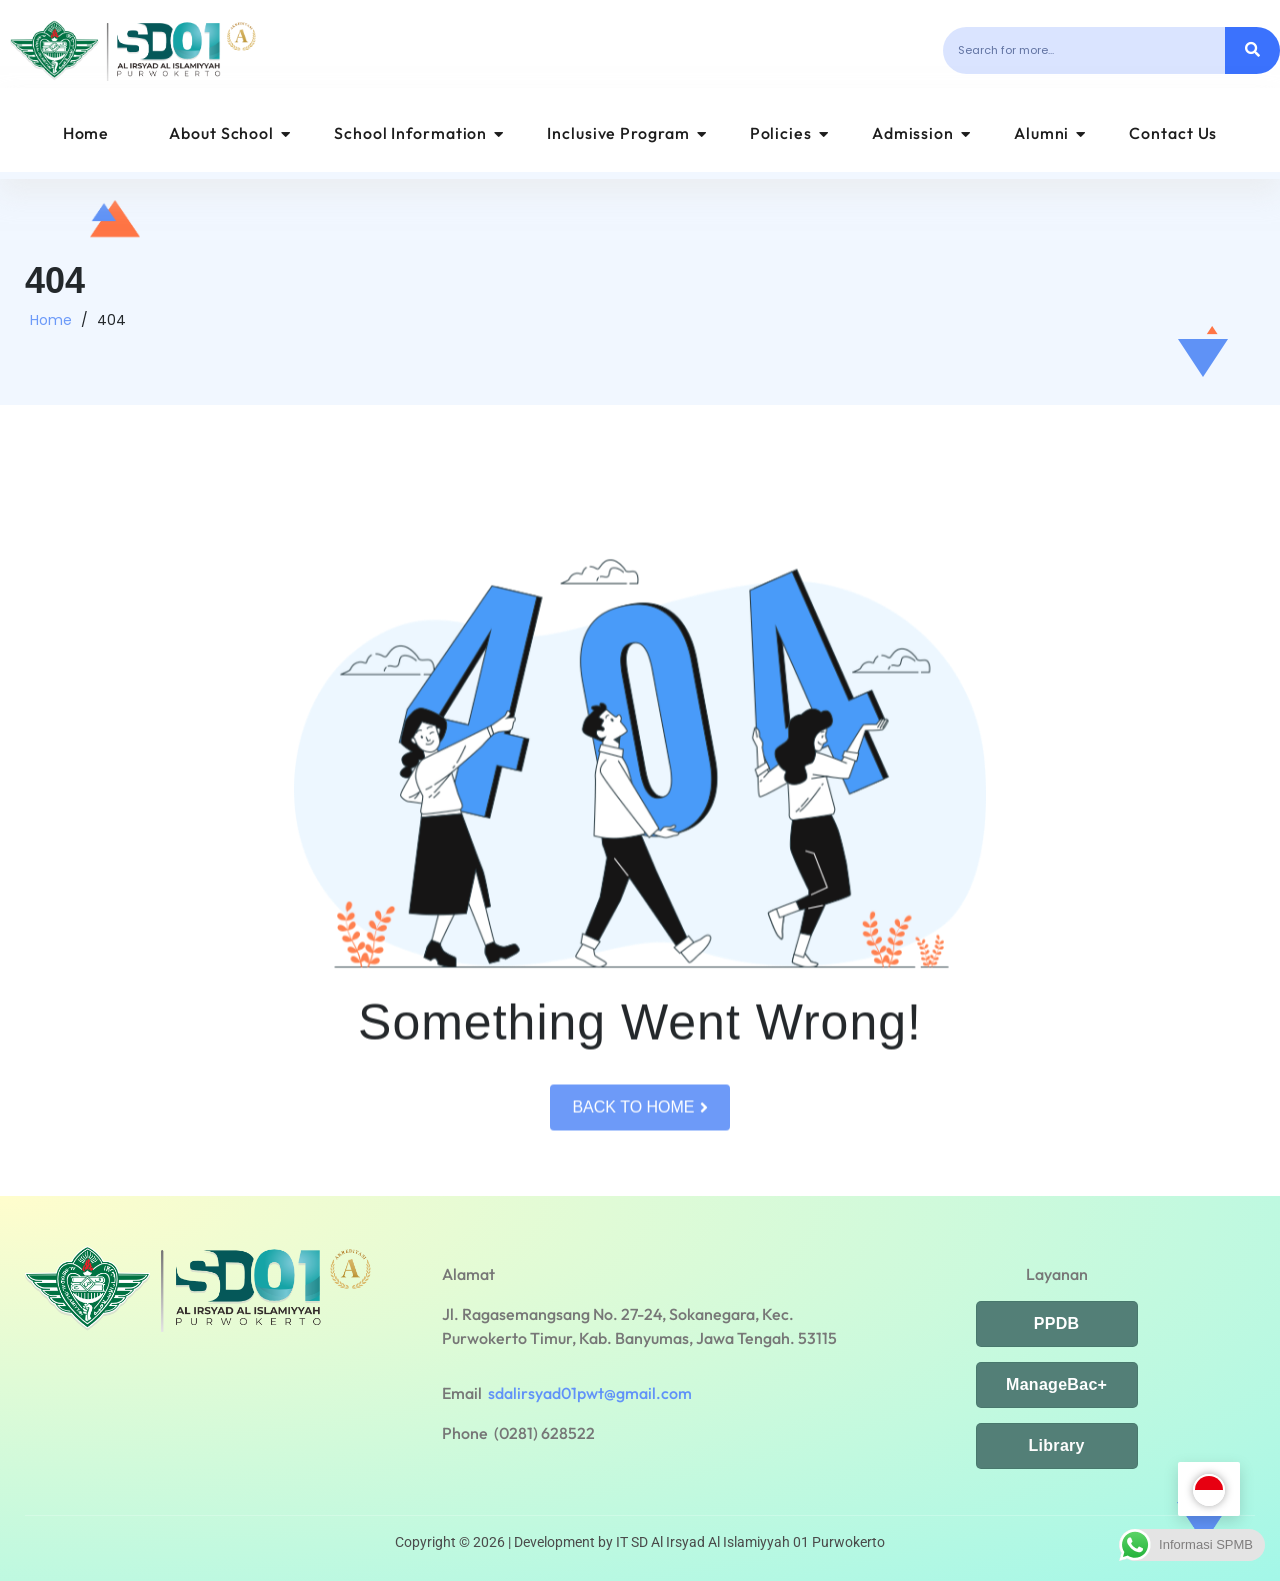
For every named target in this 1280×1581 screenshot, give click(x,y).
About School (230, 133)
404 (111, 331)
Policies (789, 133)
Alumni (1050, 133)
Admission (921, 133)
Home (86, 133)
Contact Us (1173, 133)
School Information (419, 133)
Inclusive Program (626, 133)
